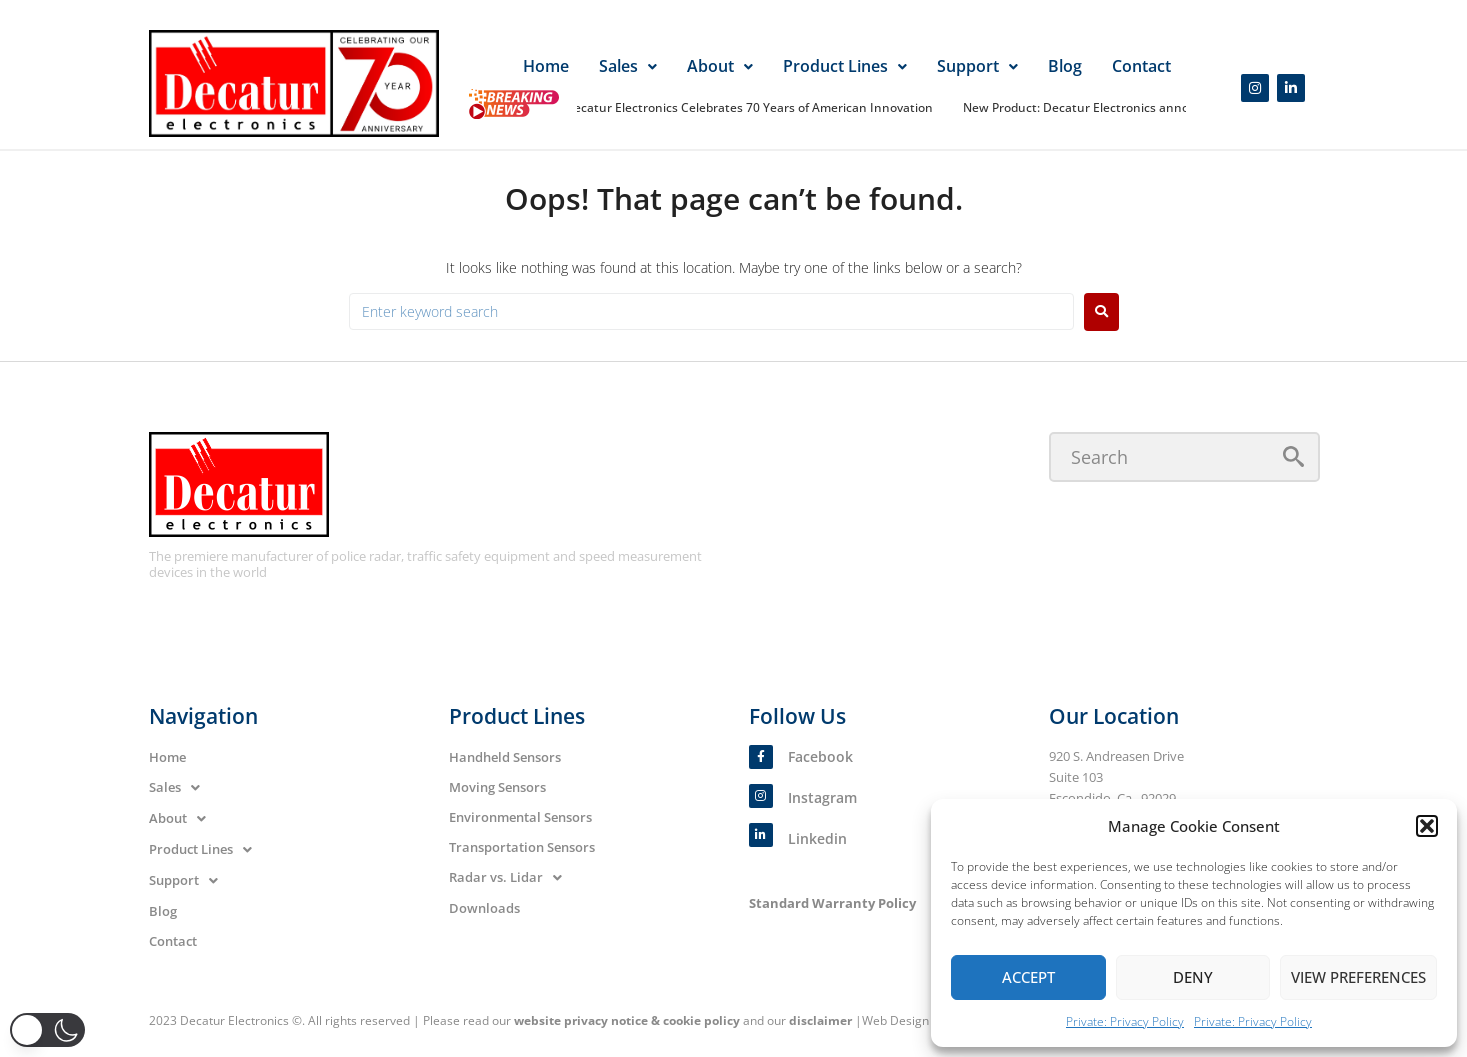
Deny (1193, 977)
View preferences (1358, 977)
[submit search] (1293, 456)
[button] (1427, 826)
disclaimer (820, 1020)
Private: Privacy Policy (1125, 1021)
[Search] (1184, 457)
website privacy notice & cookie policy (627, 1020)
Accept (1028, 977)
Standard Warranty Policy (832, 903)
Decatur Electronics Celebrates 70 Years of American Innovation (752, 107)
